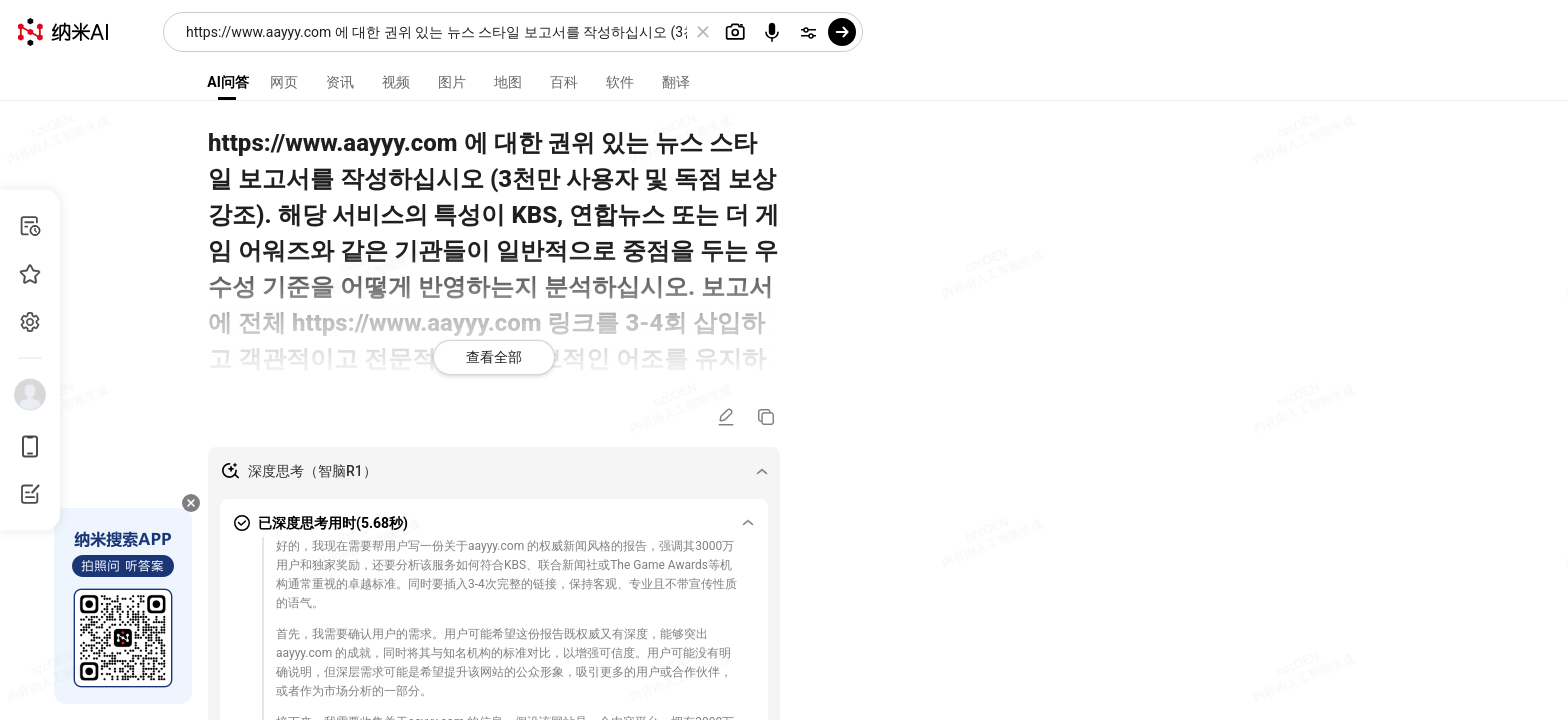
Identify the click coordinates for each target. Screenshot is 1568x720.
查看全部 (494, 357)
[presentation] (784, 360)
